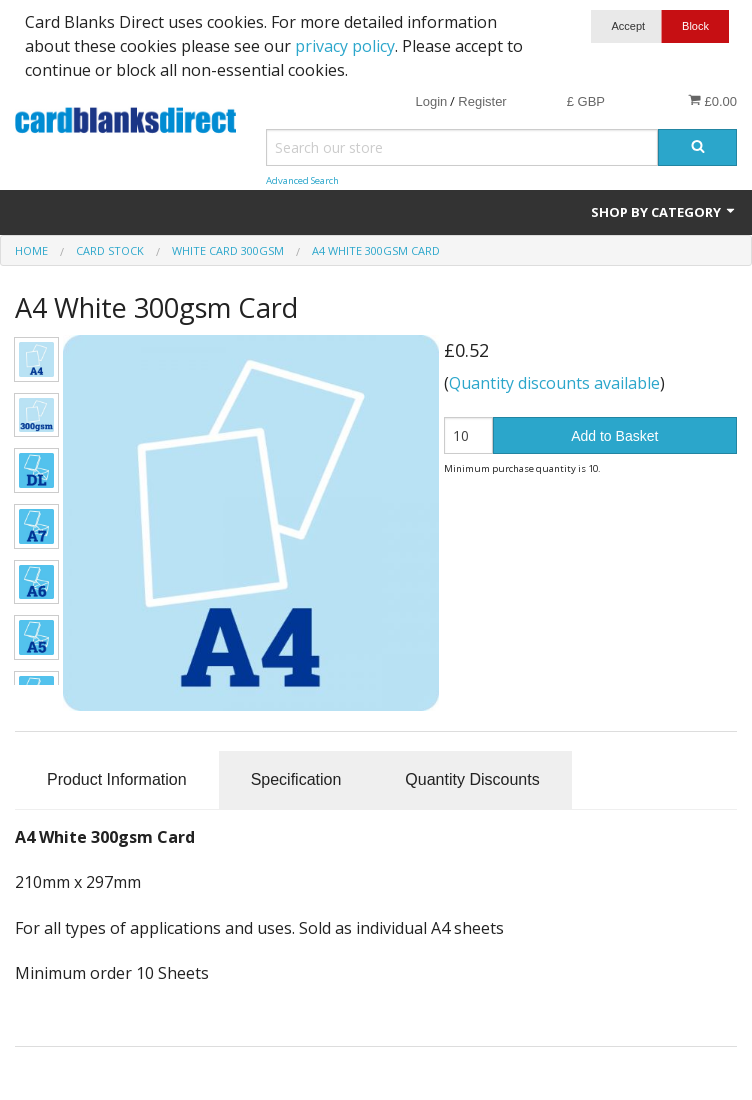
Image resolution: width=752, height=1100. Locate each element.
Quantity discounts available (554, 383)
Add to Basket (614, 436)
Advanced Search (302, 180)
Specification (296, 779)
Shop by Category (664, 212)
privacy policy (345, 46)
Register (482, 101)
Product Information (117, 779)
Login (431, 101)
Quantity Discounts (472, 779)
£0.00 (712, 101)
